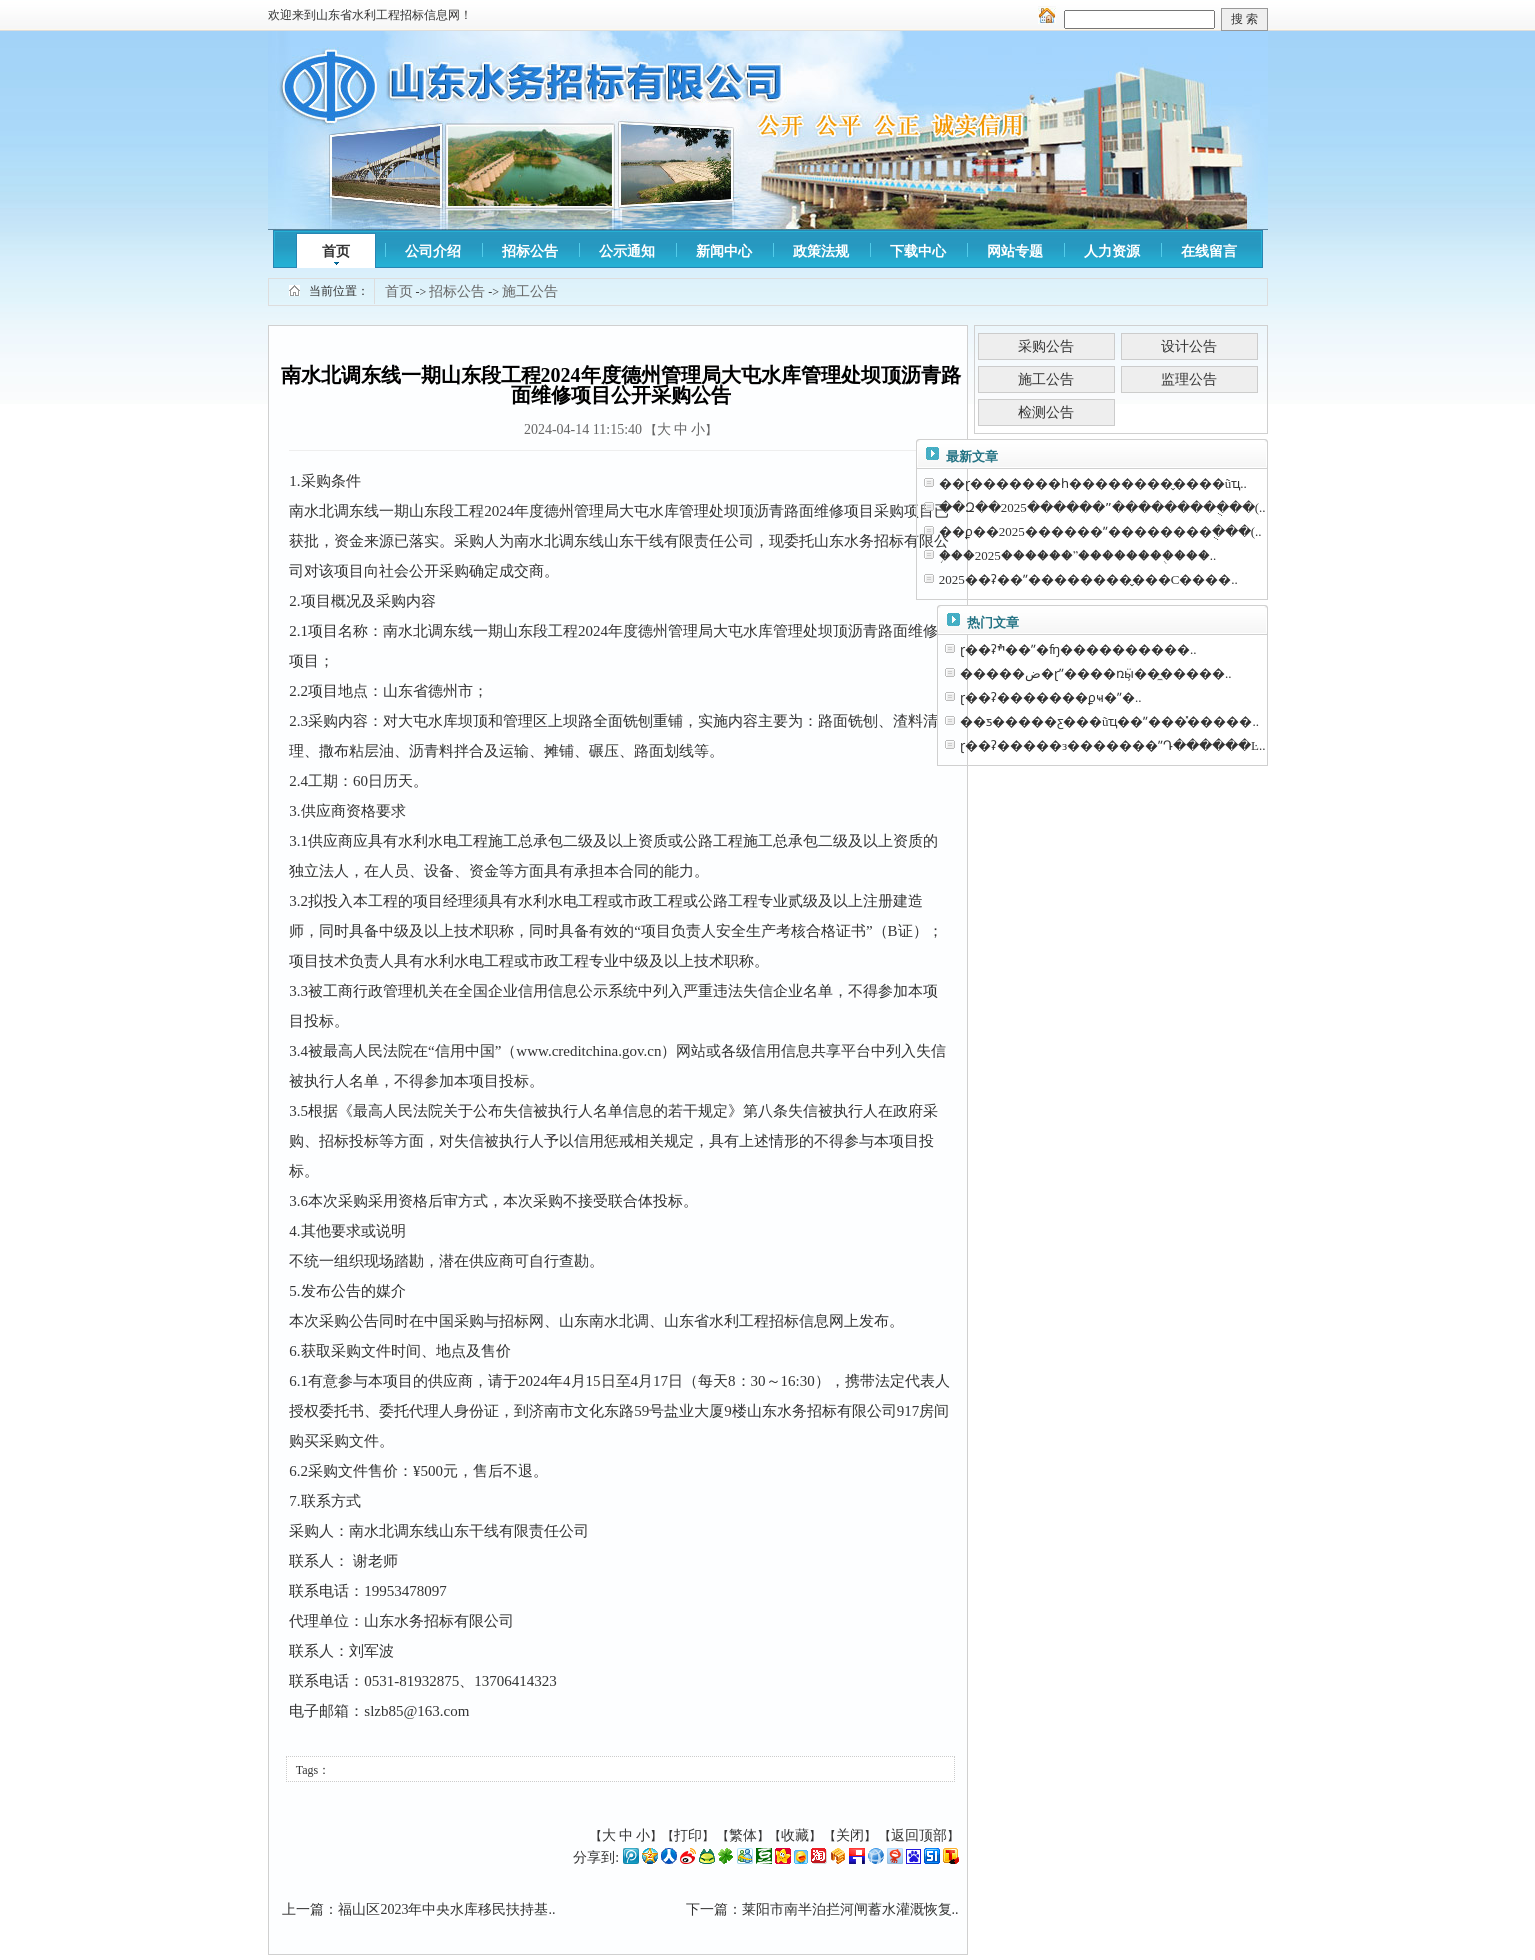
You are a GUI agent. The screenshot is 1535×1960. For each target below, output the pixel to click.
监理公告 (1189, 379)
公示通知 (627, 251)
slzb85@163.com (416, 1711)
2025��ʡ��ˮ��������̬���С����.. (1088, 579)
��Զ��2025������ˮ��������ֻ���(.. (1102, 507)
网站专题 (1015, 251)
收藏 (795, 1835)
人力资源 (1112, 251)
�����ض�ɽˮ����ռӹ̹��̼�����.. (1096, 673)
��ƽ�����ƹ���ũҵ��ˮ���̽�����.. (1109, 721)
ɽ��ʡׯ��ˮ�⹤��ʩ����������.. (1078, 649)
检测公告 (1046, 412)
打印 (688, 1835)
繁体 (743, 1835)
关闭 (850, 1835)
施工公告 (530, 291)
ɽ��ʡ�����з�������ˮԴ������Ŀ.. (1113, 745)
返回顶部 (919, 1835)
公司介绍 (433, 251)
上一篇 (303, 1909)
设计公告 (1189, 346)
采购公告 (1046, 346)
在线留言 (1209, 251)
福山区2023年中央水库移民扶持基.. (446, 1909)
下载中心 (918, 251)
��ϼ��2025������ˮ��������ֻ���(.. (1100, 531)
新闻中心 (724, 251)
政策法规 (821, 251)
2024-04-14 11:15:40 (583, 429)
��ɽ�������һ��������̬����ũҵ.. (1093, 483)
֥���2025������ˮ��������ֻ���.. (1078, 555)
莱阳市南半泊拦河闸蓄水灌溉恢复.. (850, 1909)
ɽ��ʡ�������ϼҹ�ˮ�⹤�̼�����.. (1051, 697)
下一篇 (707, 1909)
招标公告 (530, 251)
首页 (336, 251)
